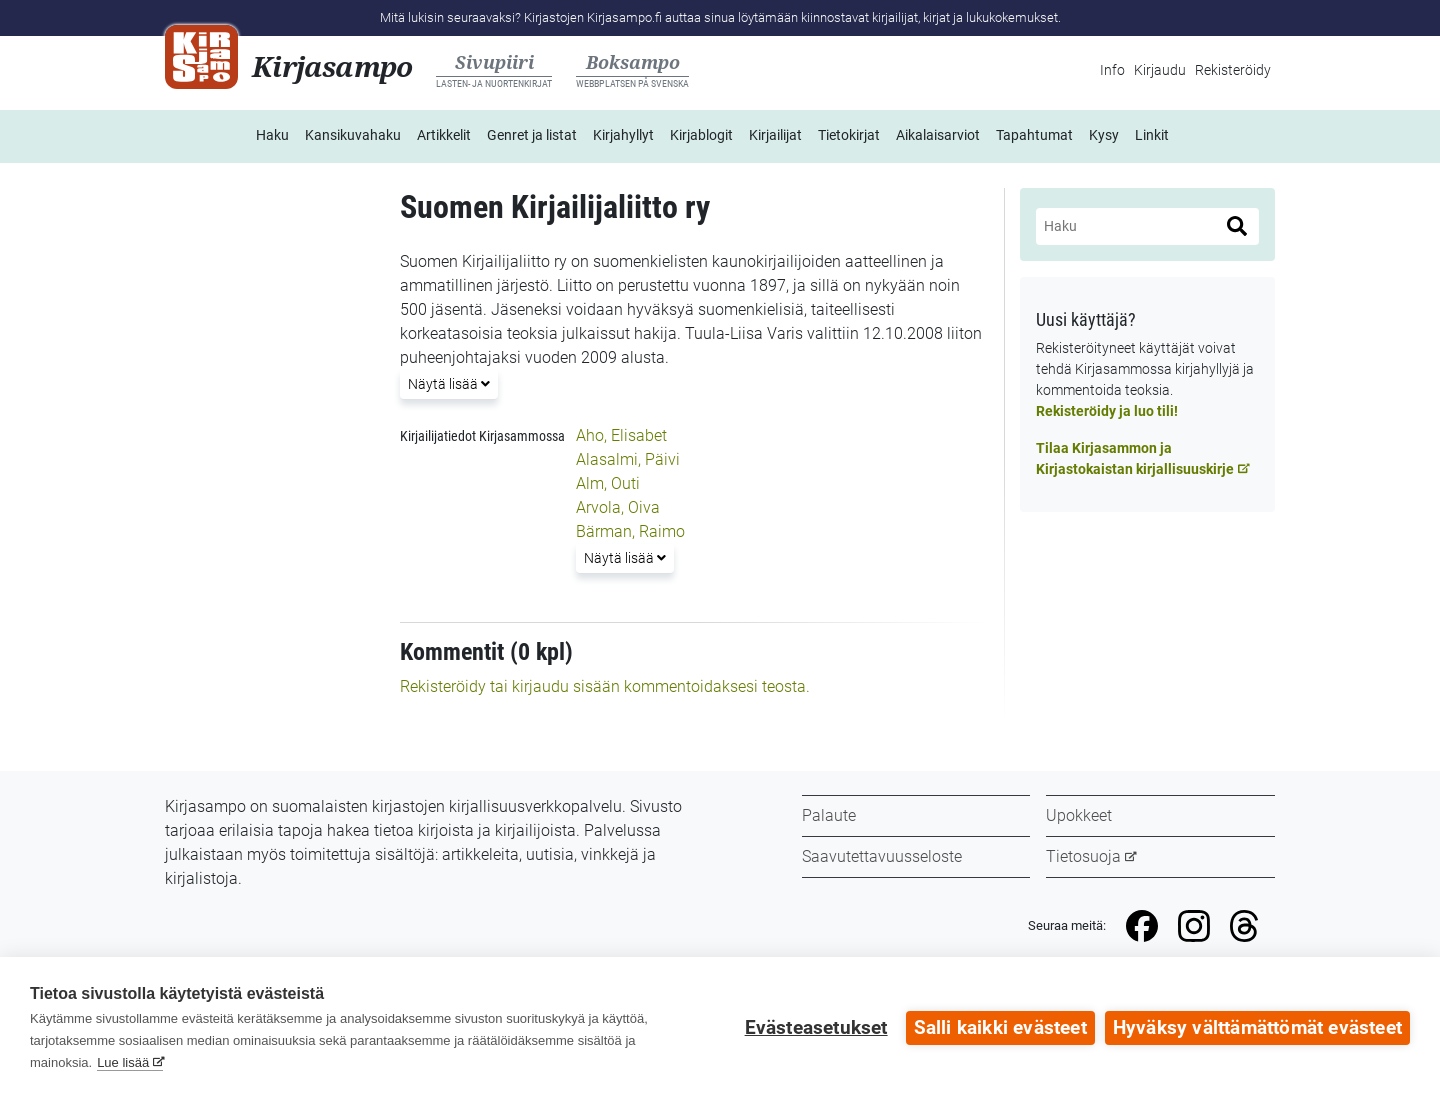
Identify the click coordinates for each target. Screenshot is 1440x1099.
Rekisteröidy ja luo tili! (1107, 411)
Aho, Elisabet (621, 435)
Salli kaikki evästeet (1000, 1028)
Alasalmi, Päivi (628, 459)
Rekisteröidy (1233, 70)
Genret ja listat (532, 135)
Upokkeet (1079, 815)
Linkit (1152, 135)
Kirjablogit (701, 135)
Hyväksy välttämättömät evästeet (1257, 1028)
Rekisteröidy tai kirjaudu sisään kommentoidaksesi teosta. (605, 686)
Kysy (1104, 135)
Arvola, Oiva (618, 507)
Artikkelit (444, 135)
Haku (272, 135)
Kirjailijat (775, 135)
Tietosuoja (1083, 856)
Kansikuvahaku (353, 135)
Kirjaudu (1160, 70)
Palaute (829, 815)
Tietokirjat (849, 135)
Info (1112, 70)
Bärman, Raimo (630, 531)
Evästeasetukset (816, 1028)
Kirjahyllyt (623, 135)
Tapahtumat (1034, 135)
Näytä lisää (448, 382)
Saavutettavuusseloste (882, 856)
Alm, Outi (608, 483)
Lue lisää (123, 1062)
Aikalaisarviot (938, 135)
